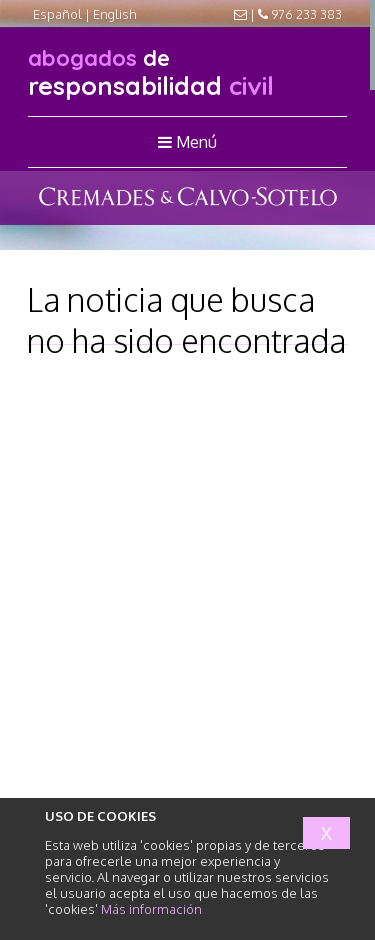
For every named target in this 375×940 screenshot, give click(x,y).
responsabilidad (151, 72)
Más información (151, 909)
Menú (187, 142)
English (115, 14)
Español (57, 14)
